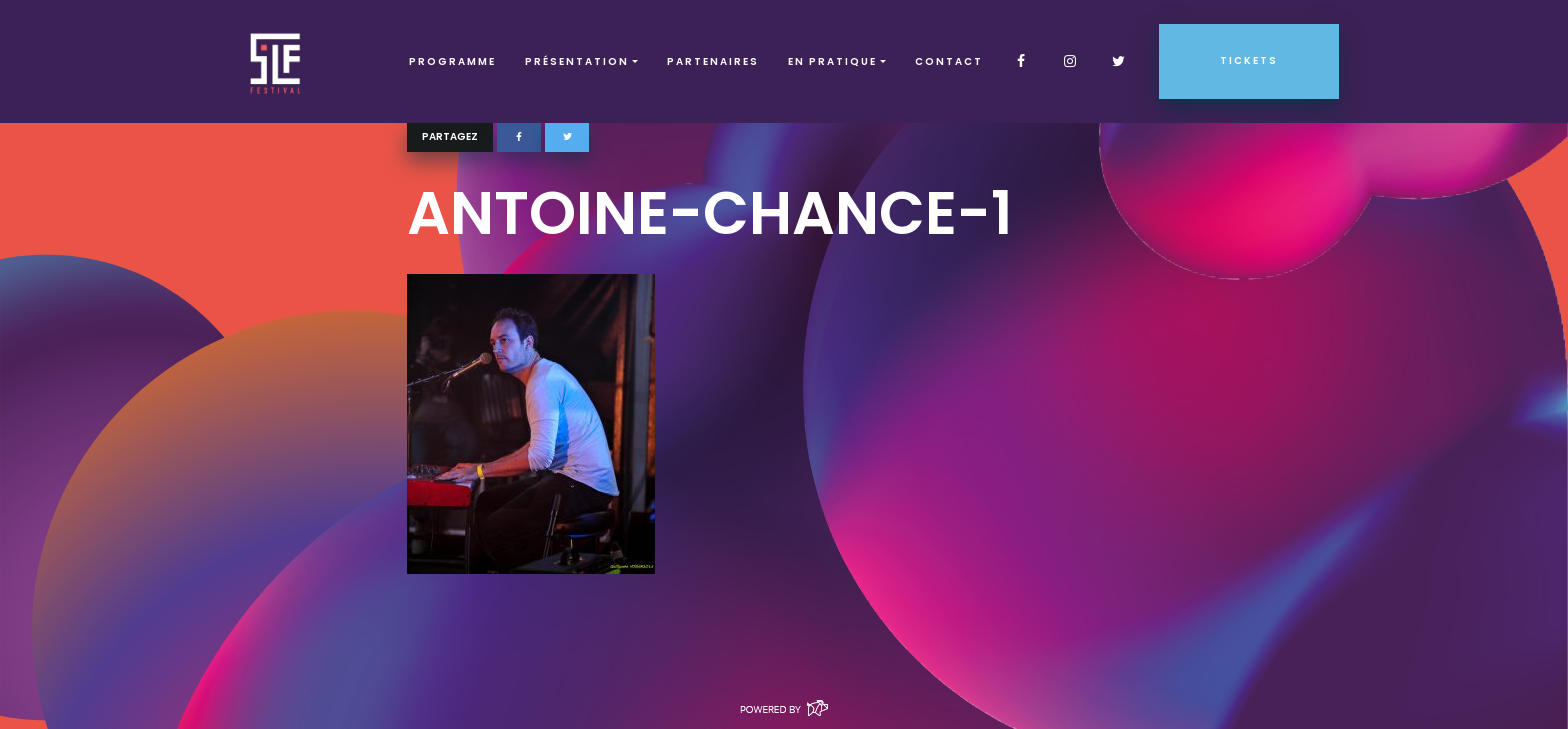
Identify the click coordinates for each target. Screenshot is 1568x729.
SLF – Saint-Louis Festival (276, 61)
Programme (452, 61)
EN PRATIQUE (832, 61)
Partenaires (713, 61)
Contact (949, 61)
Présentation (577, 61)
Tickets (1249, 60)
